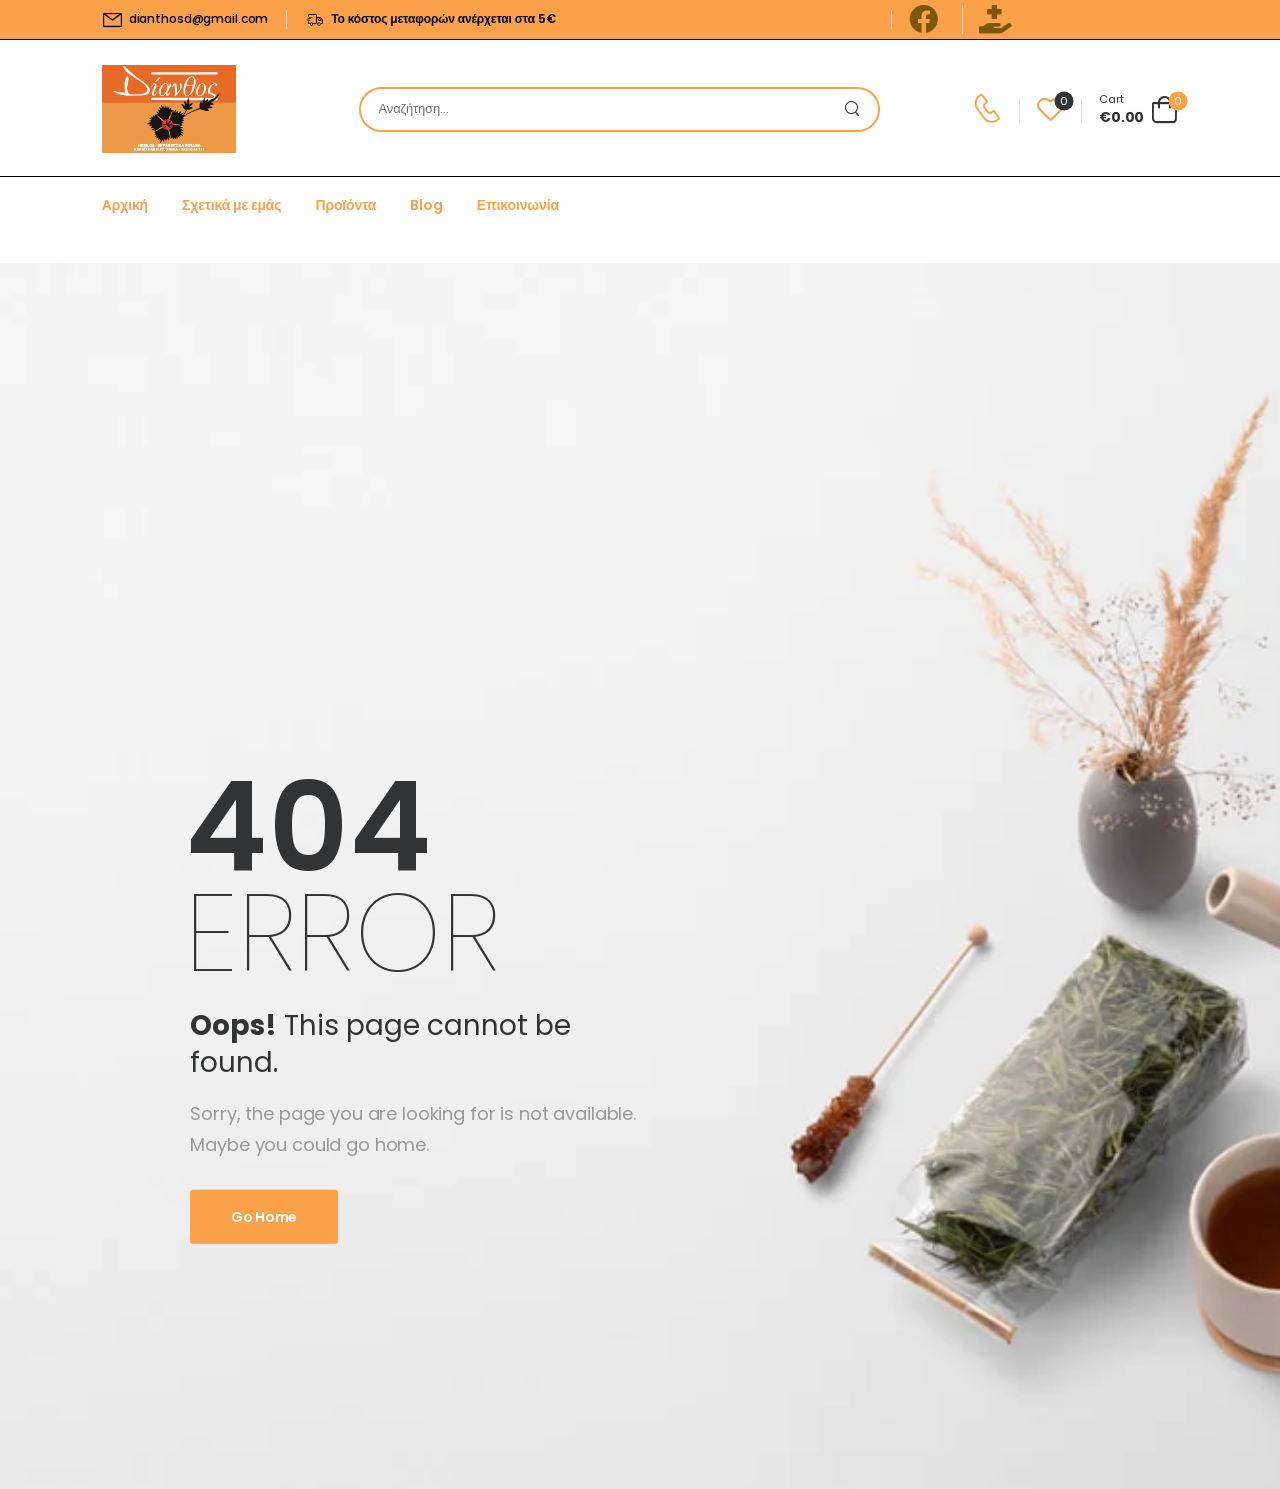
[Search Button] (858, 109)
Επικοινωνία (518, 205)
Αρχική (125, 205)
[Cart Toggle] (1138, 109)
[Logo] (169, 109)
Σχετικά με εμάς (231, 205)
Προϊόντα (345, 205)
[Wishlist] (1050, 109)
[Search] (599, 109)
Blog (426, 205)
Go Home (264, 1217)
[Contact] (990, 109)
